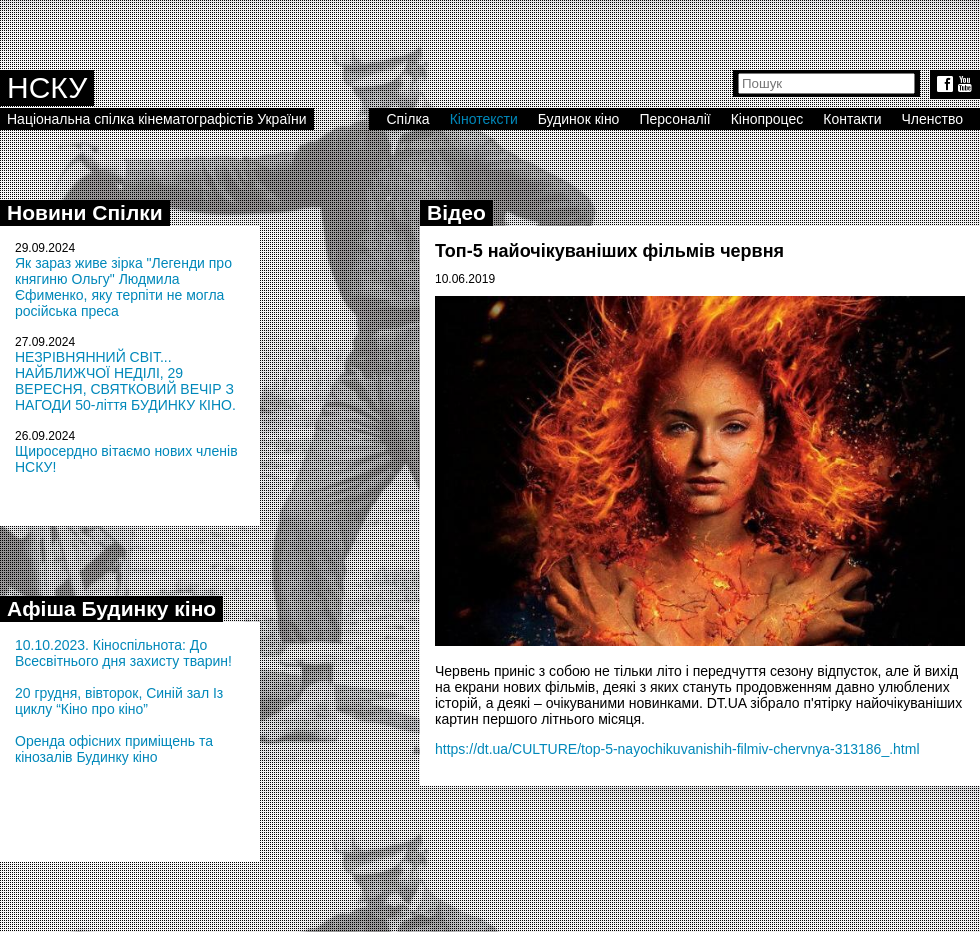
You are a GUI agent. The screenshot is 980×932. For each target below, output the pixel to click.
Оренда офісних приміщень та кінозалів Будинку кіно (114, 749)
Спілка (407, 119)
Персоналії (674, 119)
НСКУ (47, 87)
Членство (933, 119)
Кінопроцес (767, 119)
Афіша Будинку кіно (111, 608)
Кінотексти (484, 119)
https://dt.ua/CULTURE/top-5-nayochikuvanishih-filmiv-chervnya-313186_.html (677, 749)
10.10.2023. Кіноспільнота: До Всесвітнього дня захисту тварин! (123, 653)
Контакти (852, 119)
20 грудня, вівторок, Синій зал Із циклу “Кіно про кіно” (119, 701)
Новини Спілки (85, 212)
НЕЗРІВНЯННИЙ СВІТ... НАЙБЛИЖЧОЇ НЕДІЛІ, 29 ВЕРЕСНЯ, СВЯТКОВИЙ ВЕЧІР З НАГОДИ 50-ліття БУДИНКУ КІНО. (125, 381)
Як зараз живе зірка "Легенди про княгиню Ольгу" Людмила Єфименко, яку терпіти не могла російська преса (123, 287)
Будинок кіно (579, 119)
